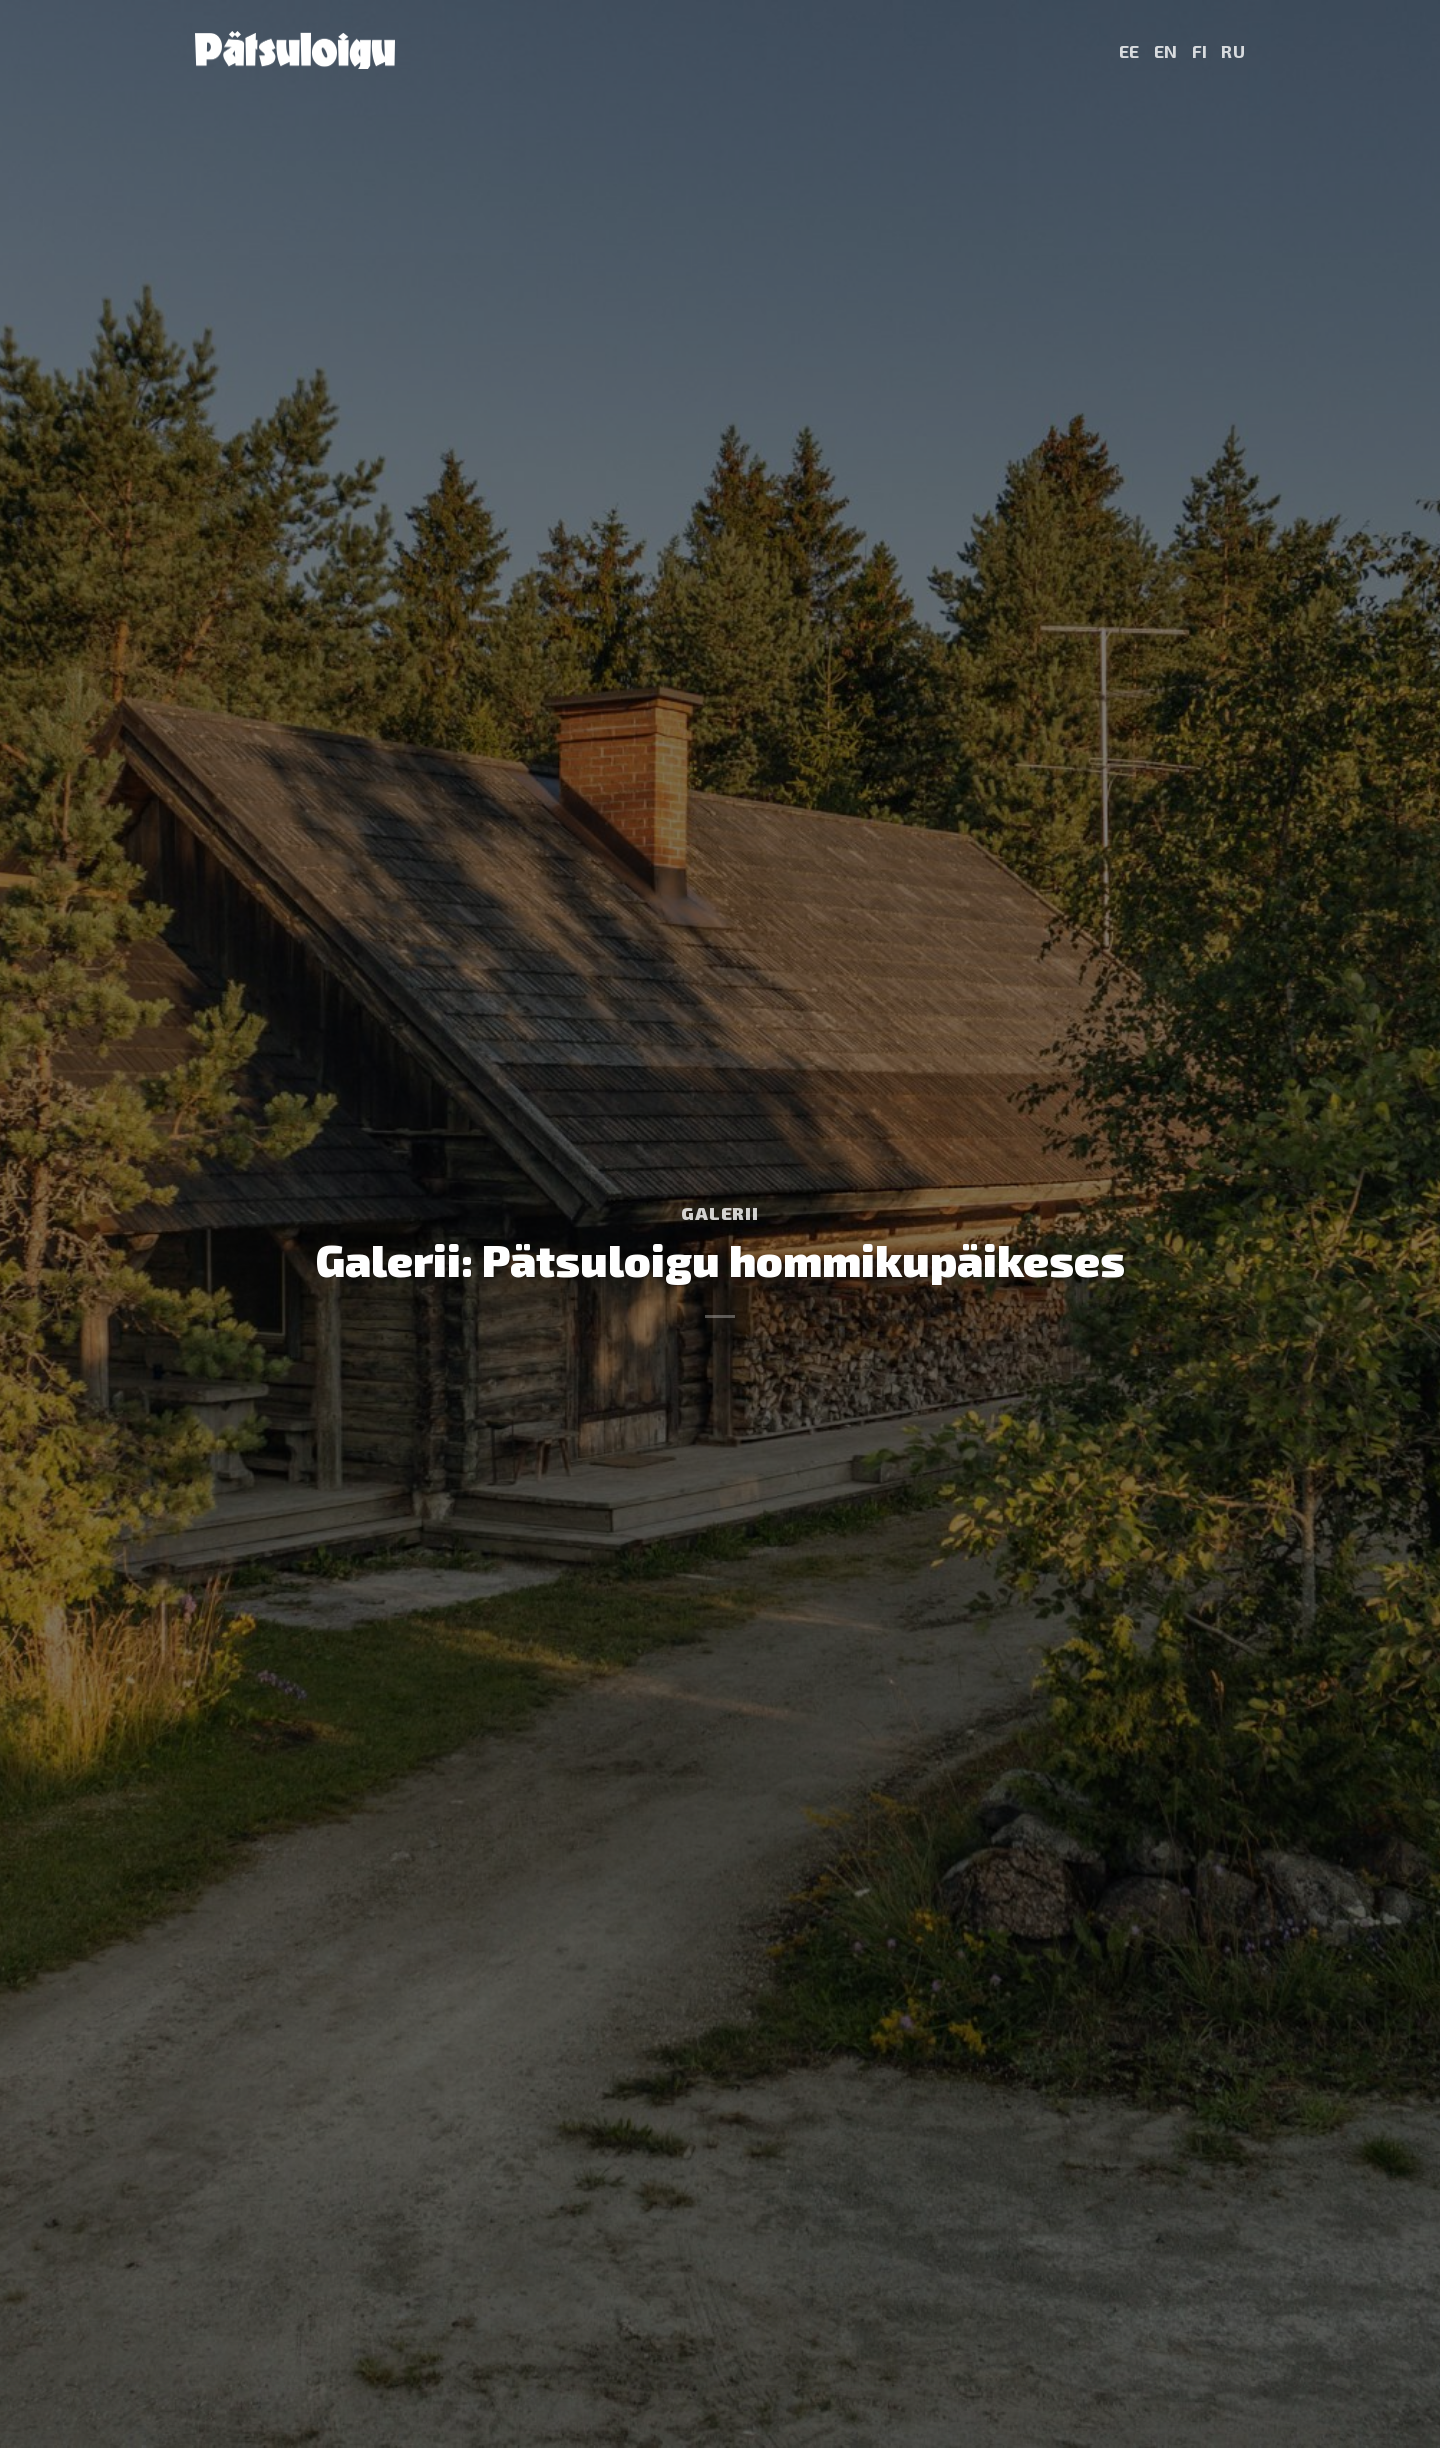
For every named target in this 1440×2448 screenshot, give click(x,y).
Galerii (720, 1213)
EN (1166, 51)
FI (1200, 51)
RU (1233, 51)
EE (1129, 51)
